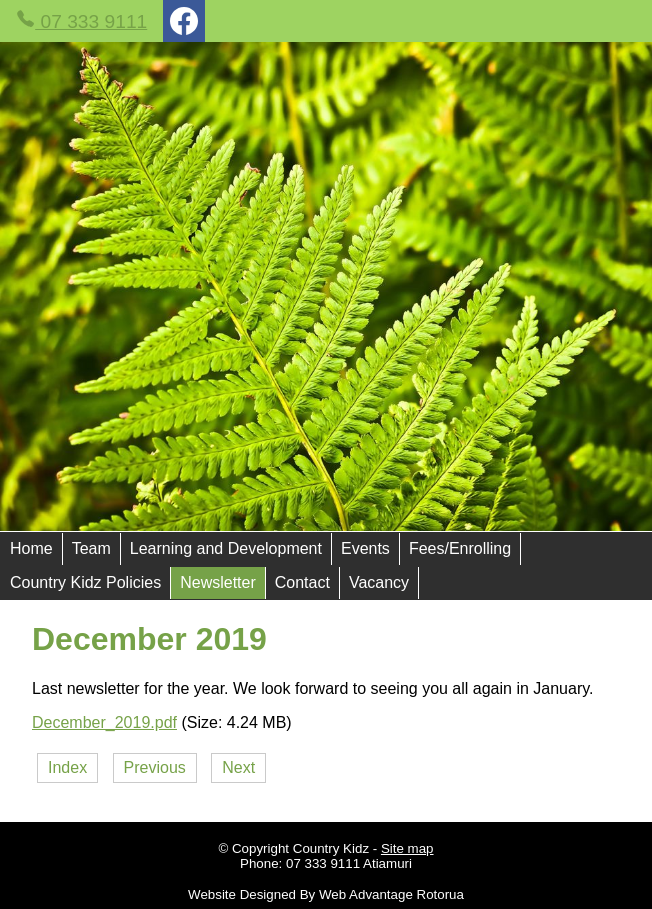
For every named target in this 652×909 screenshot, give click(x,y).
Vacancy (379, 582)
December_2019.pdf (104, 722)
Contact (302, 582)
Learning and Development (226, 548)
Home (31, 548)
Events (365, 548)
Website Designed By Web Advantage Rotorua (326, 894)
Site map (407, 848)
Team (91, 548)
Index (67, 767)
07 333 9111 (81, 20)
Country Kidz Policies (85, 582)
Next (238, 767)
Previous (155, 767)
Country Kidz (331, 848)
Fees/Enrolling (460, 548)
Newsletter (218, 582)
